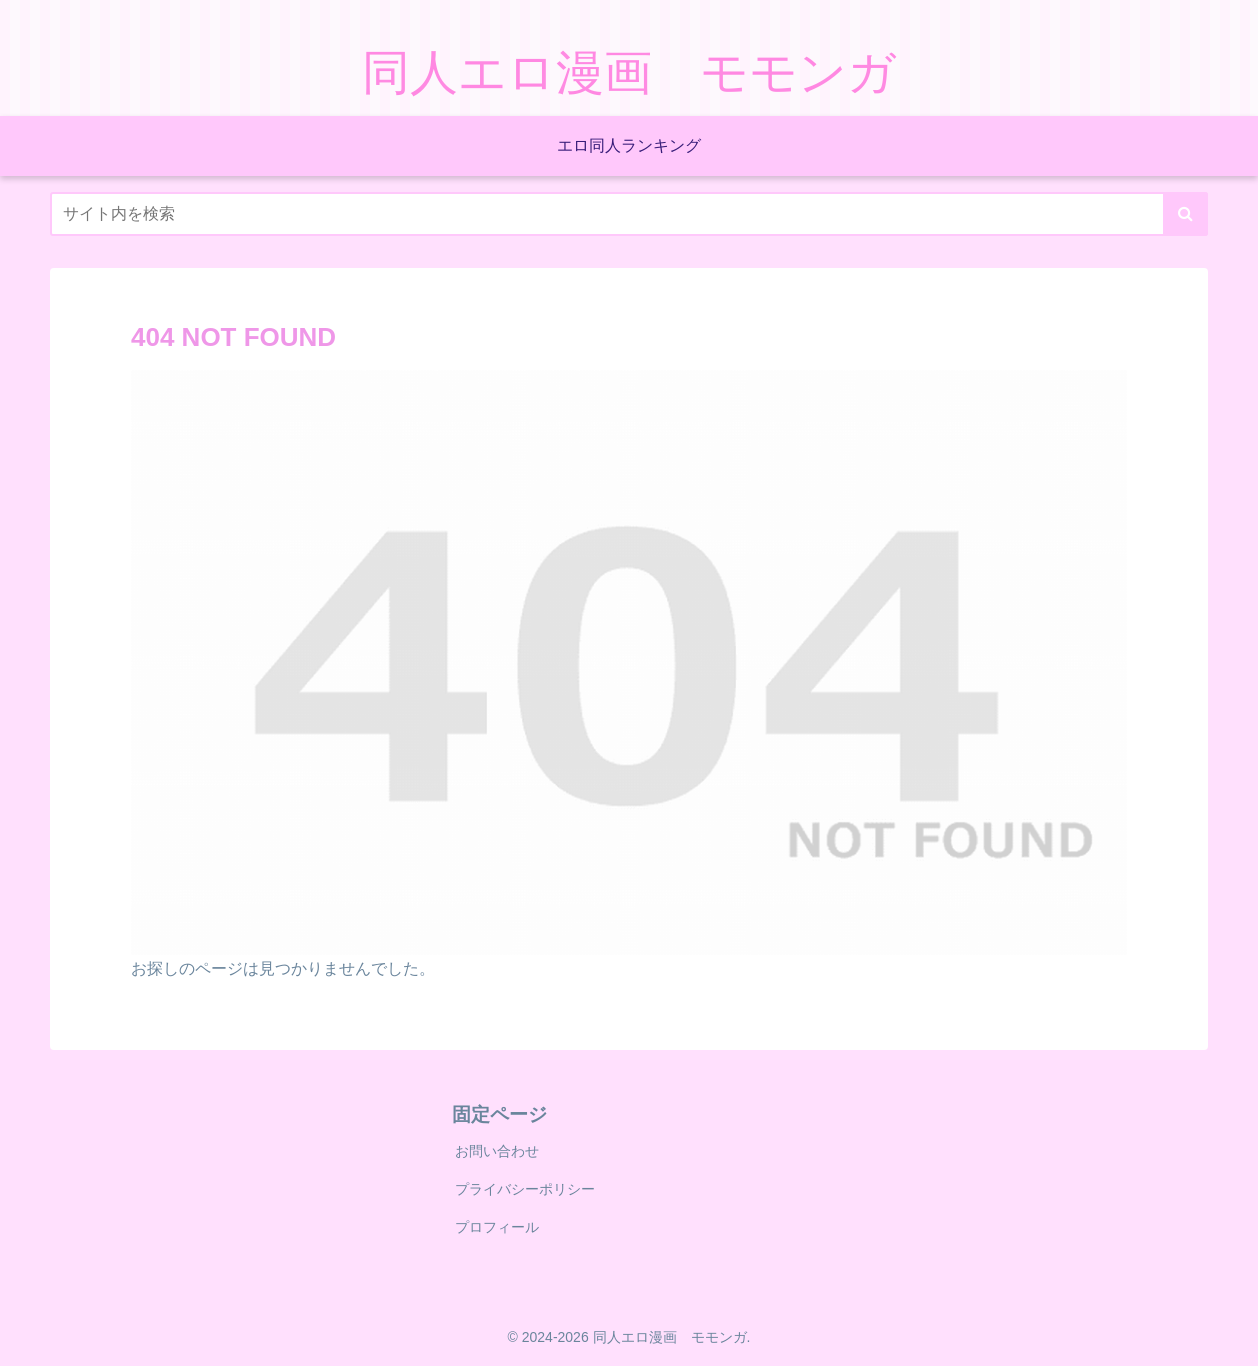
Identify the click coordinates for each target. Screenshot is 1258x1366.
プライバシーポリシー (525, 1189)
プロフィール (497, 1227)
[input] (629, 214)
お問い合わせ (497, 1151)
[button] (1185, 214)
